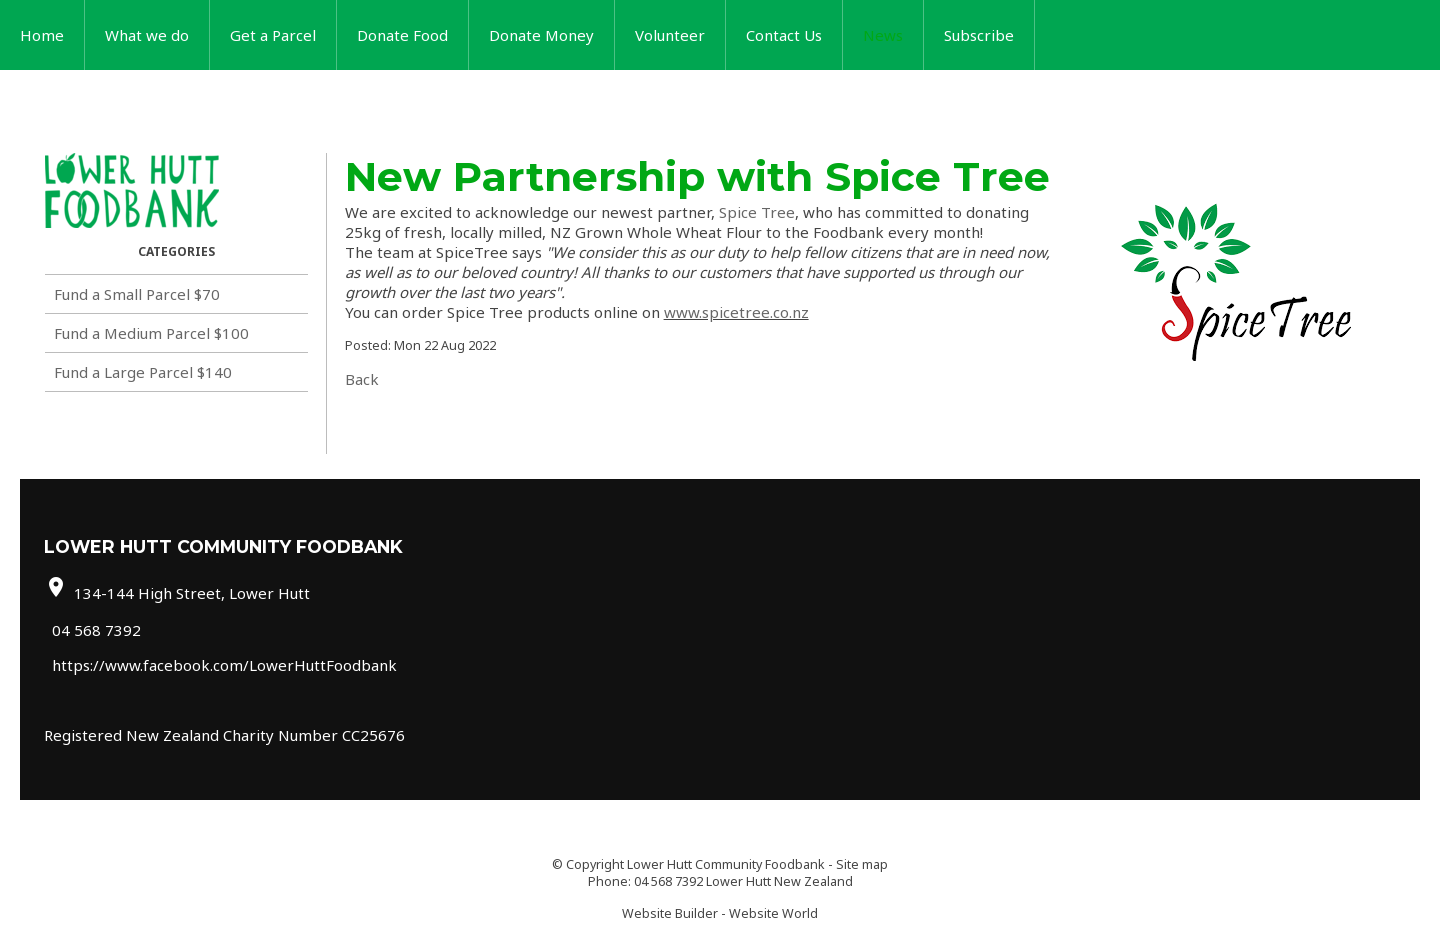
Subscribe (979, 35)
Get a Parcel (273, 35)
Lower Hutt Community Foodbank (726, 864)
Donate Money (541, 35)
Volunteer (670, 35)
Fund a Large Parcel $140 (143, 372)
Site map (862, 864)
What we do (147, 35)
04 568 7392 (96, 630)
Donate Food (402, 35)
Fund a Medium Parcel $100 (151, 333)
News (883, 35)
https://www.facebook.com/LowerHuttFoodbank (224, 665)
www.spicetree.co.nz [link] (736, 312)
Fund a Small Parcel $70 (137, 294)
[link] (757, 212)
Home (42, 35)
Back (362, 379)
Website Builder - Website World (720, 913)
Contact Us (784, 35)
